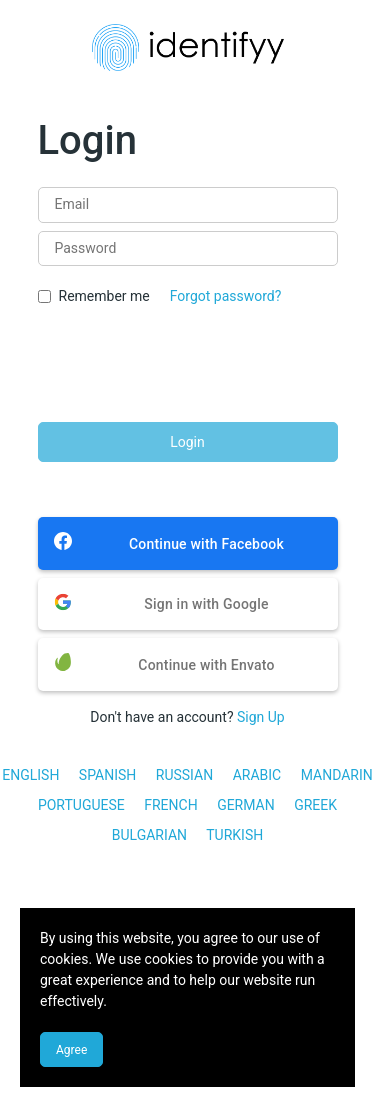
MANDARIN (337, 775)
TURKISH (234, 835)
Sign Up (261, 717)
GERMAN (246, 805)
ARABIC (257, 775)
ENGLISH (30, 775)
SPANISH (107, 775)
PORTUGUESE (81, 805)
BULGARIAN (149, 835)
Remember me (104, 296)
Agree (71, 1050)
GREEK (315, 805)
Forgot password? (226, 296)
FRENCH (170, 805)
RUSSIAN (184, 775)
